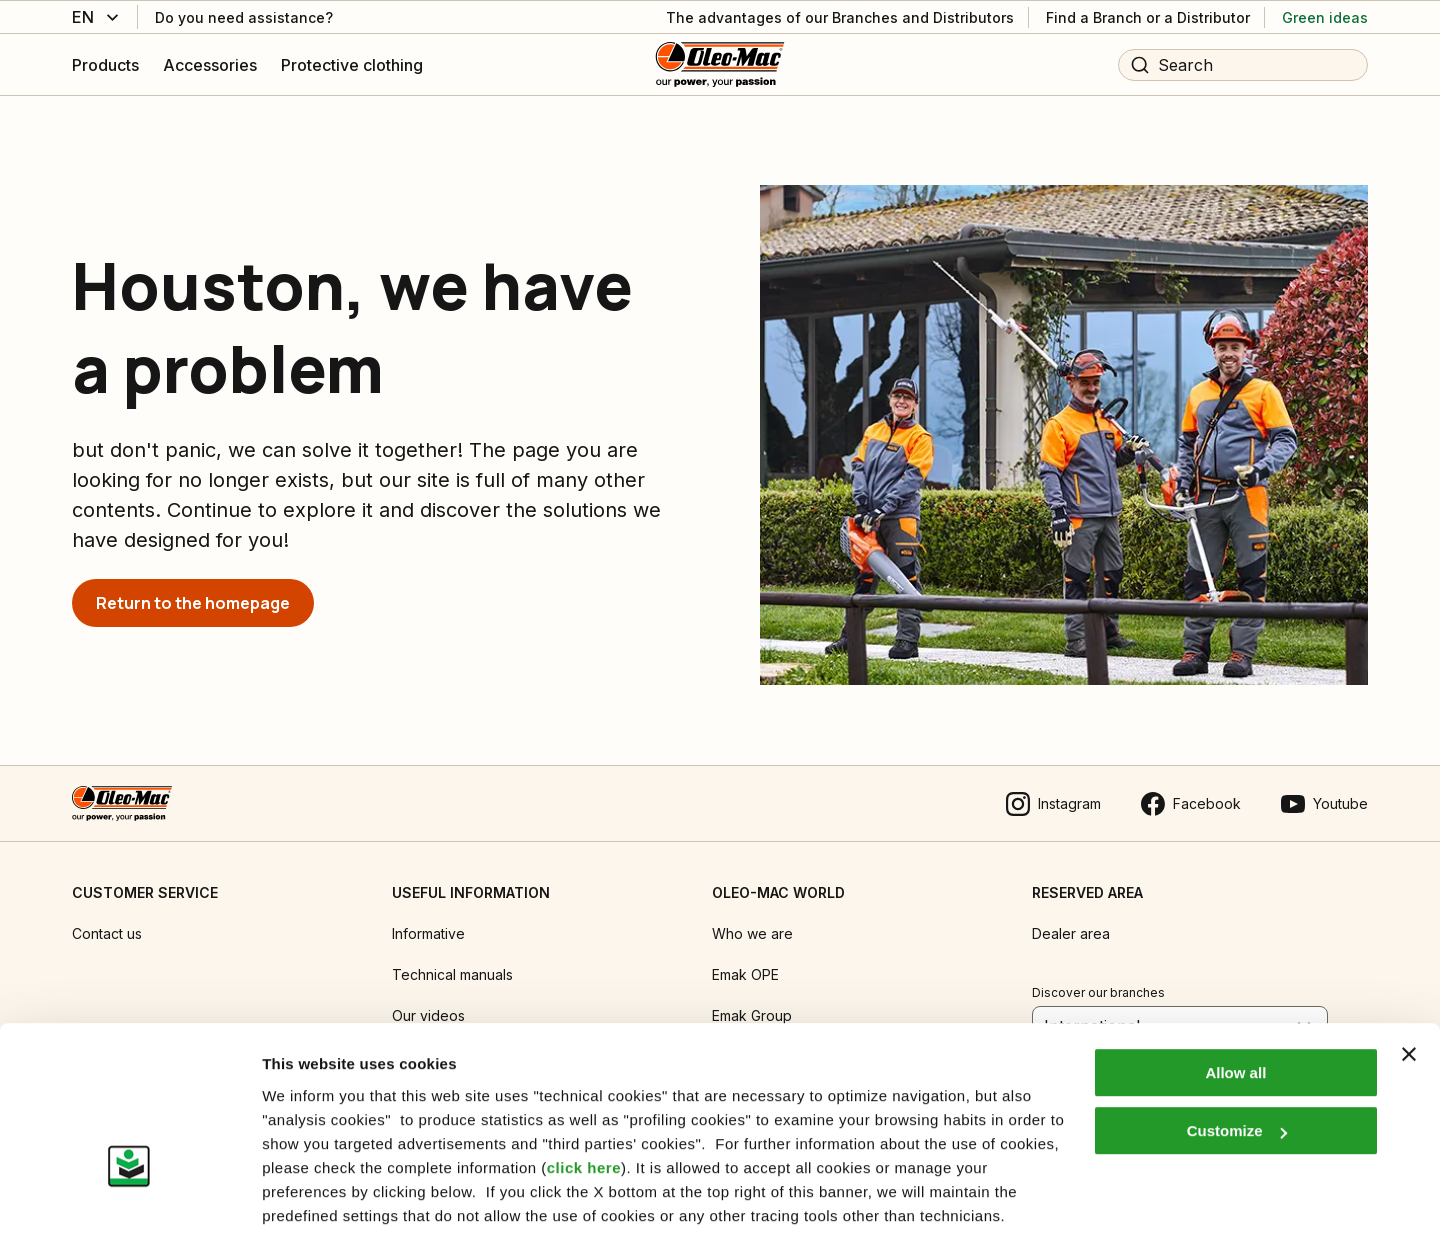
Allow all (1235, 998)
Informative (428, 923)
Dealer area (1071, 923)
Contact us (107, 923)
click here (584, 1093)
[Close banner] (1409, 980)
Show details (308, 1196)
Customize (1237, 1056)
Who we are (752, 923)
